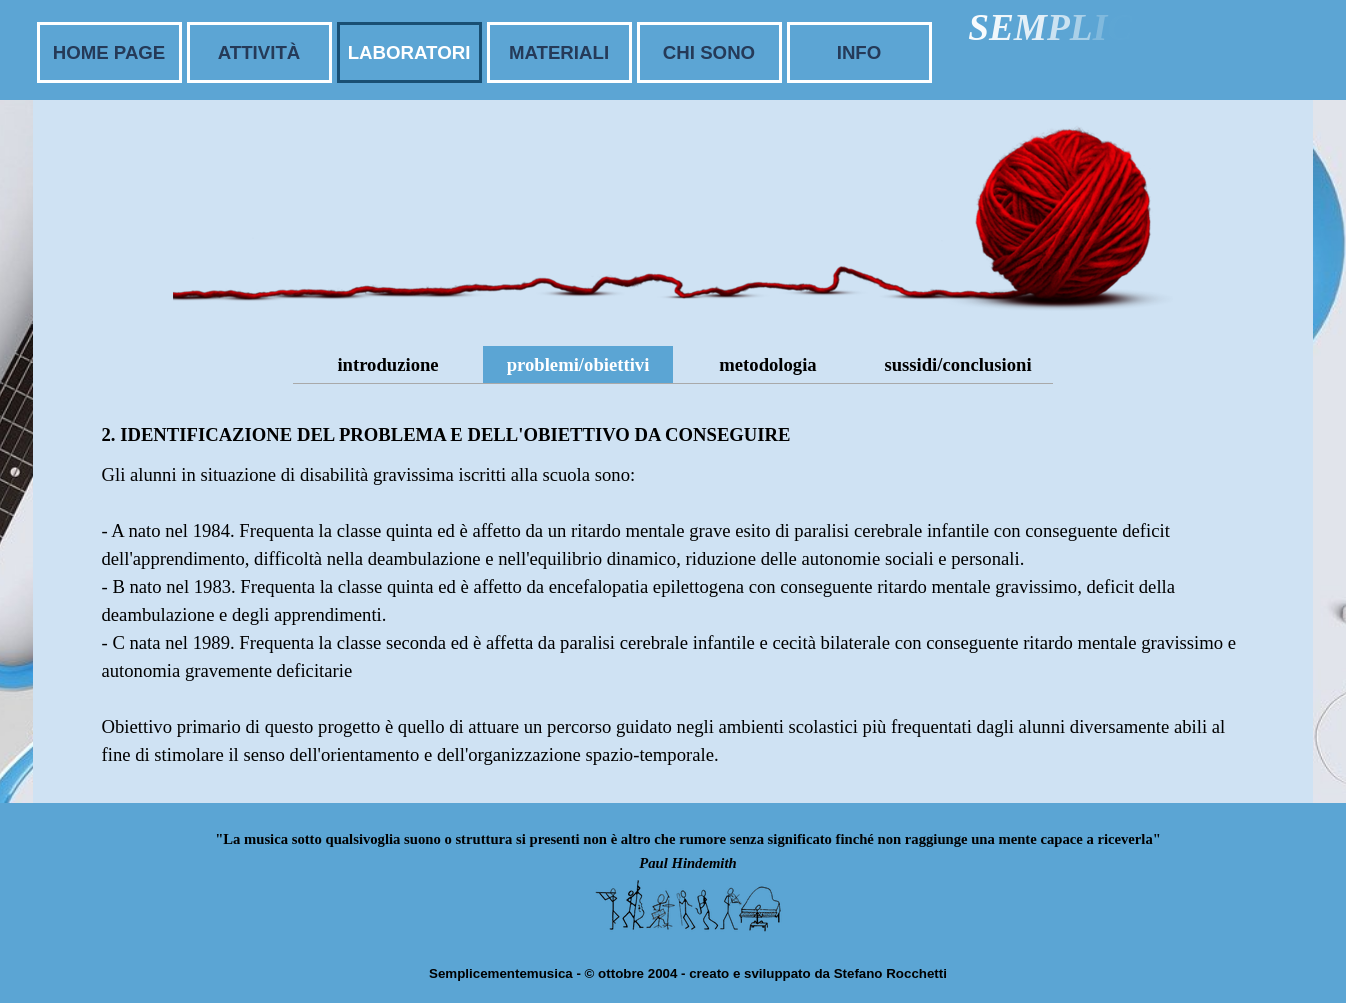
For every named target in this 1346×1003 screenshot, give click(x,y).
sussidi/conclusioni (957, 364)
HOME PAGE (109, 52)
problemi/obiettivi (578, 364)
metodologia (767, 364)
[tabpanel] (673, 593)
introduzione (387, 364)
